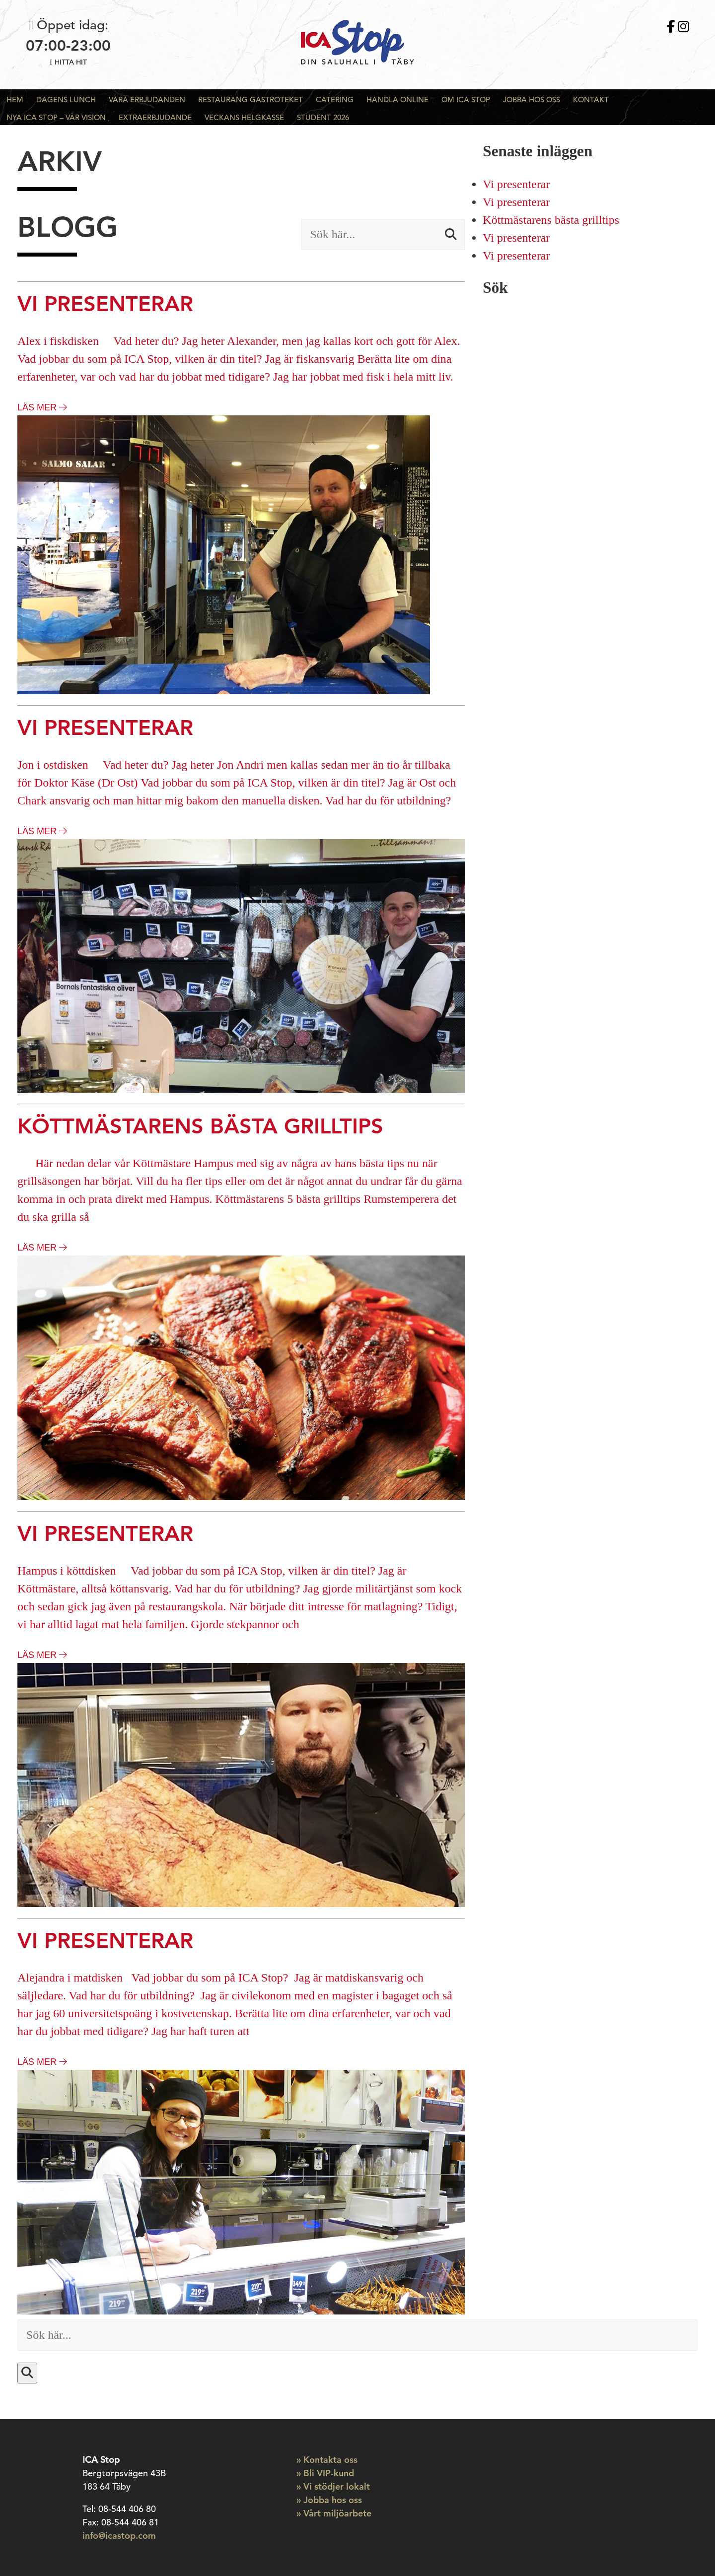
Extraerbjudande (155, 117)
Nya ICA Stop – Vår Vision (56, 117)
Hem (14, 99)
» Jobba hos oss (329, 2500)
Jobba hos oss (531, 99)
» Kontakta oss (327, 2459)
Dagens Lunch (66, 99)
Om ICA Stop (465, 99)
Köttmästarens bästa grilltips (551, 219)
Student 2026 (323, 117)
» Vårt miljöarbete (333, 2513)
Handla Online (397, 99)
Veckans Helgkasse (244, 117)
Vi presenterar (516, 184)
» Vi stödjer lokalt (333, 2486)
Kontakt (591, 99)
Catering (335, 99)
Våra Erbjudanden (147, 99)
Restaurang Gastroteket (250, 99)
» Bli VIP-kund (325, 2473)
